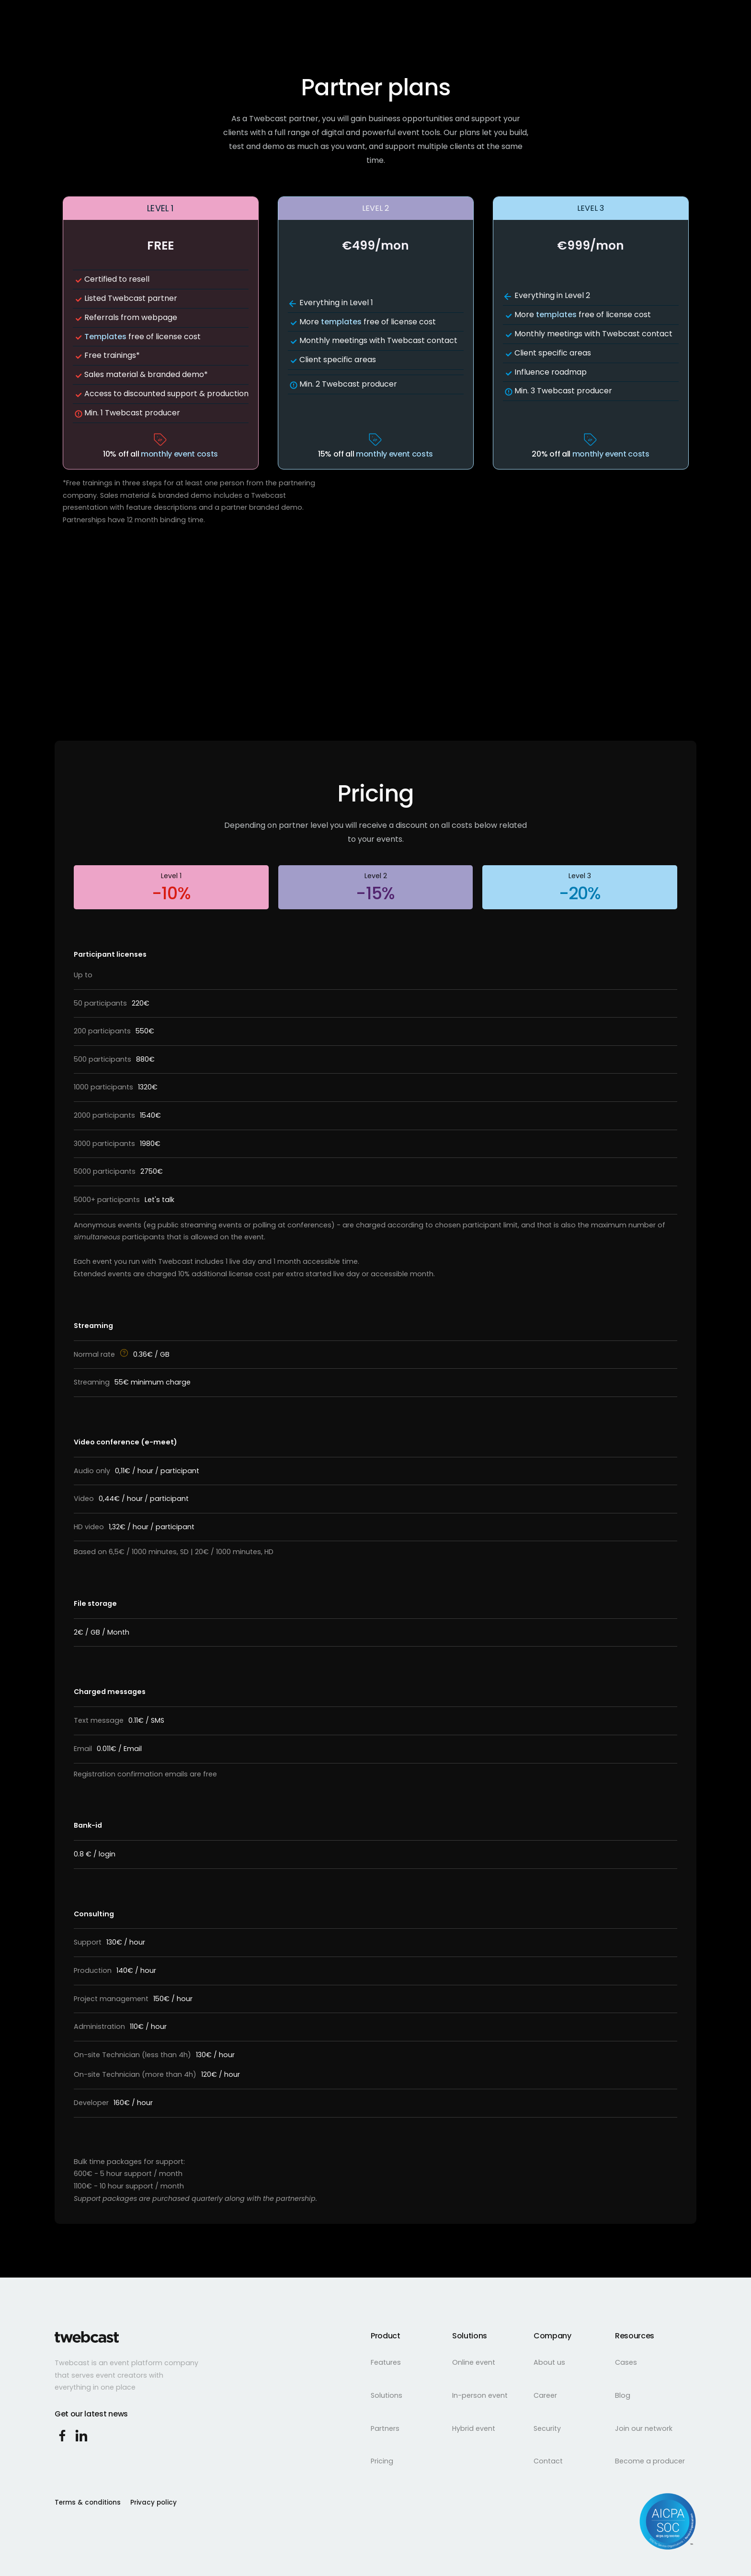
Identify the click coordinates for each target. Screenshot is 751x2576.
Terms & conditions (88, 2502)
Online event (473, 2362)
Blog (622, 2395)
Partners (385, 2428)
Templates (105, 336)
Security (547, 2428)
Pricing (382, 2461)
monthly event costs (179, 453)
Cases (626, 2362)
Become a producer (650, 2461)
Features (386, 2362)
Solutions (386, 2395)
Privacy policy (153, 2502)
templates (341, 321)
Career (545, 2395)
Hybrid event (473, 2428)
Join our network (643, 2428)
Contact (548, 2461)
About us (549, 2362)
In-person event (480, 2395)
